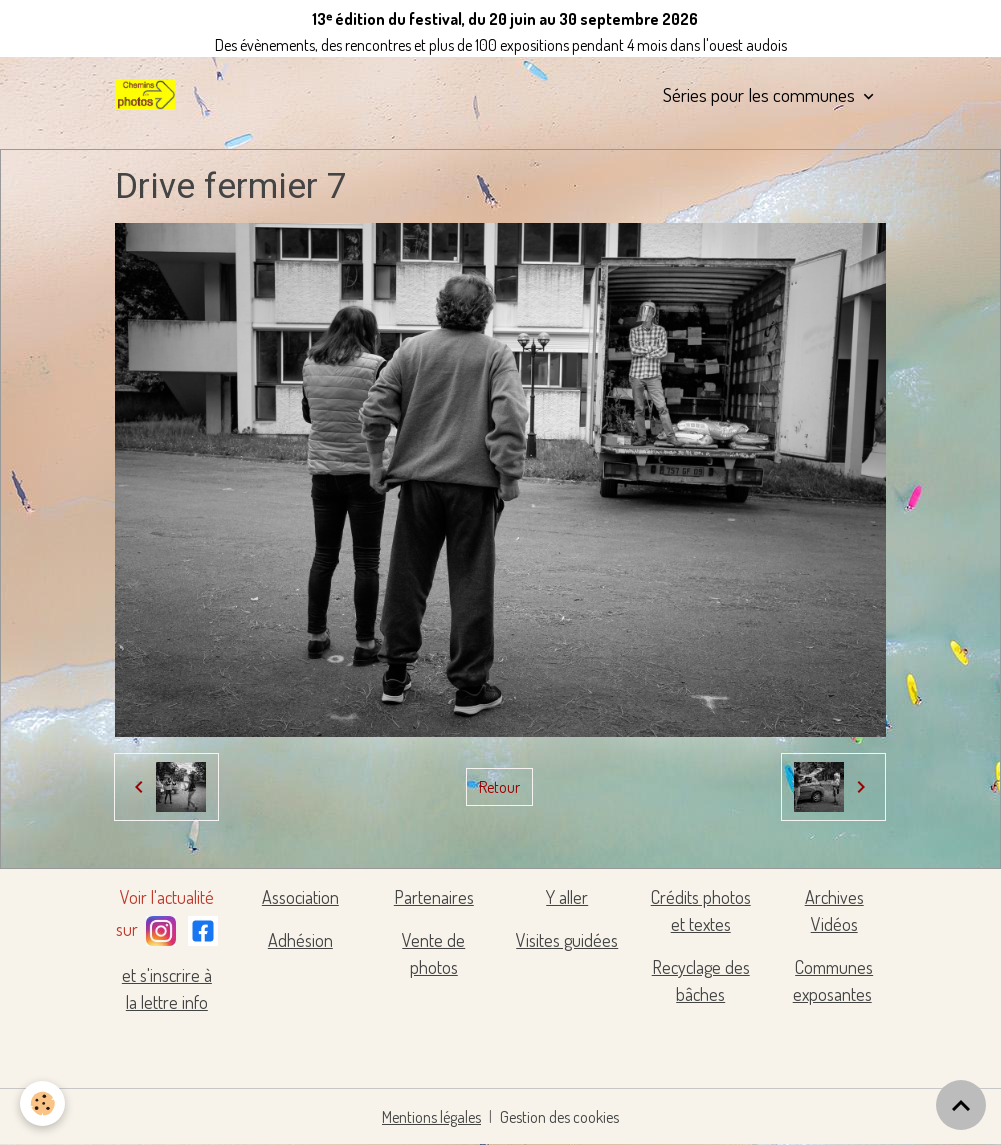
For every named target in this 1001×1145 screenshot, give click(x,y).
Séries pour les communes (761, 94)
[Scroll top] (961, 1105)
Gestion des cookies (559, 1117)
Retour (499, 787)
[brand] (149, 95)
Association (300, 897)
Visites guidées (567, 940)
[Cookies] (42, 1103)
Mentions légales (431, 1117)
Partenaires (434, 897)
